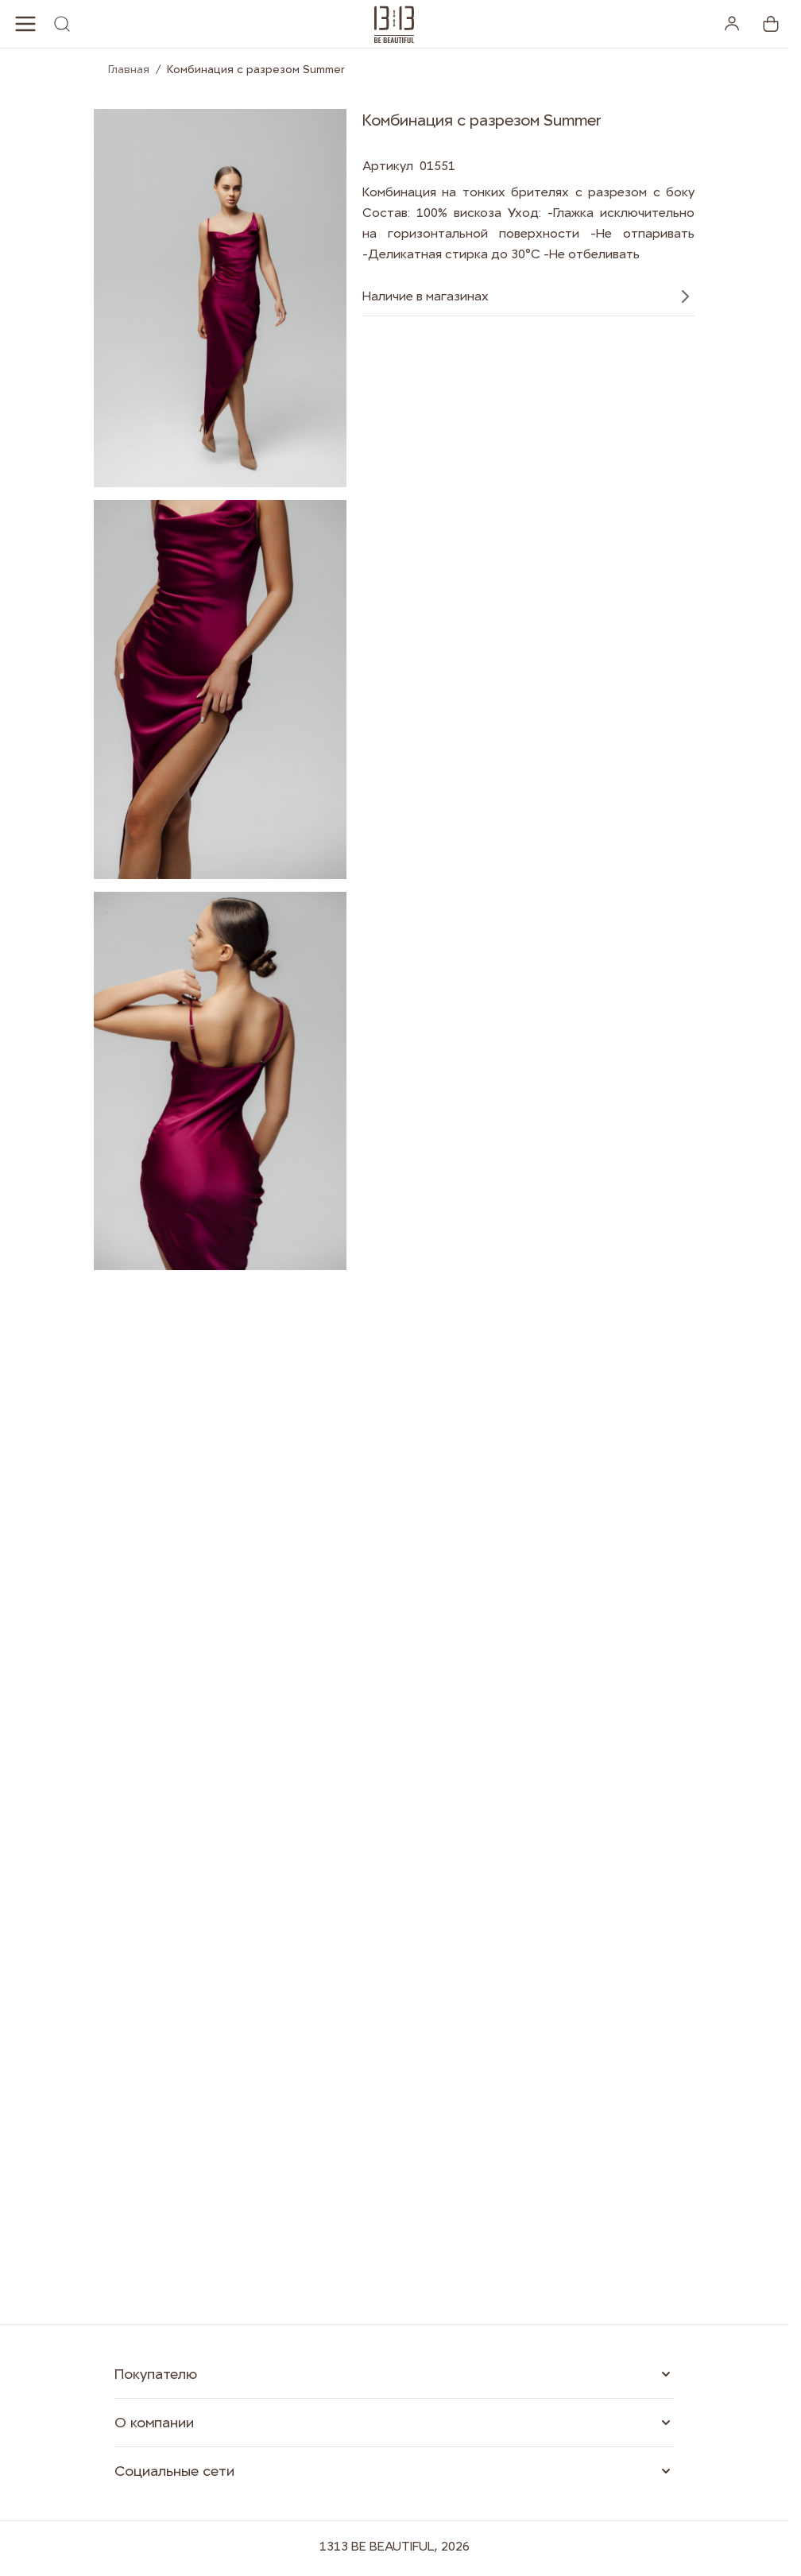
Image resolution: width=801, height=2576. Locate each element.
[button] (394, 2374)
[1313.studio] (394, 24)
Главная (128, 69)
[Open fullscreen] (220, 298)
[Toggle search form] (62, 24)
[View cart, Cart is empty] (771, 24)
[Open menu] (25, 24)
